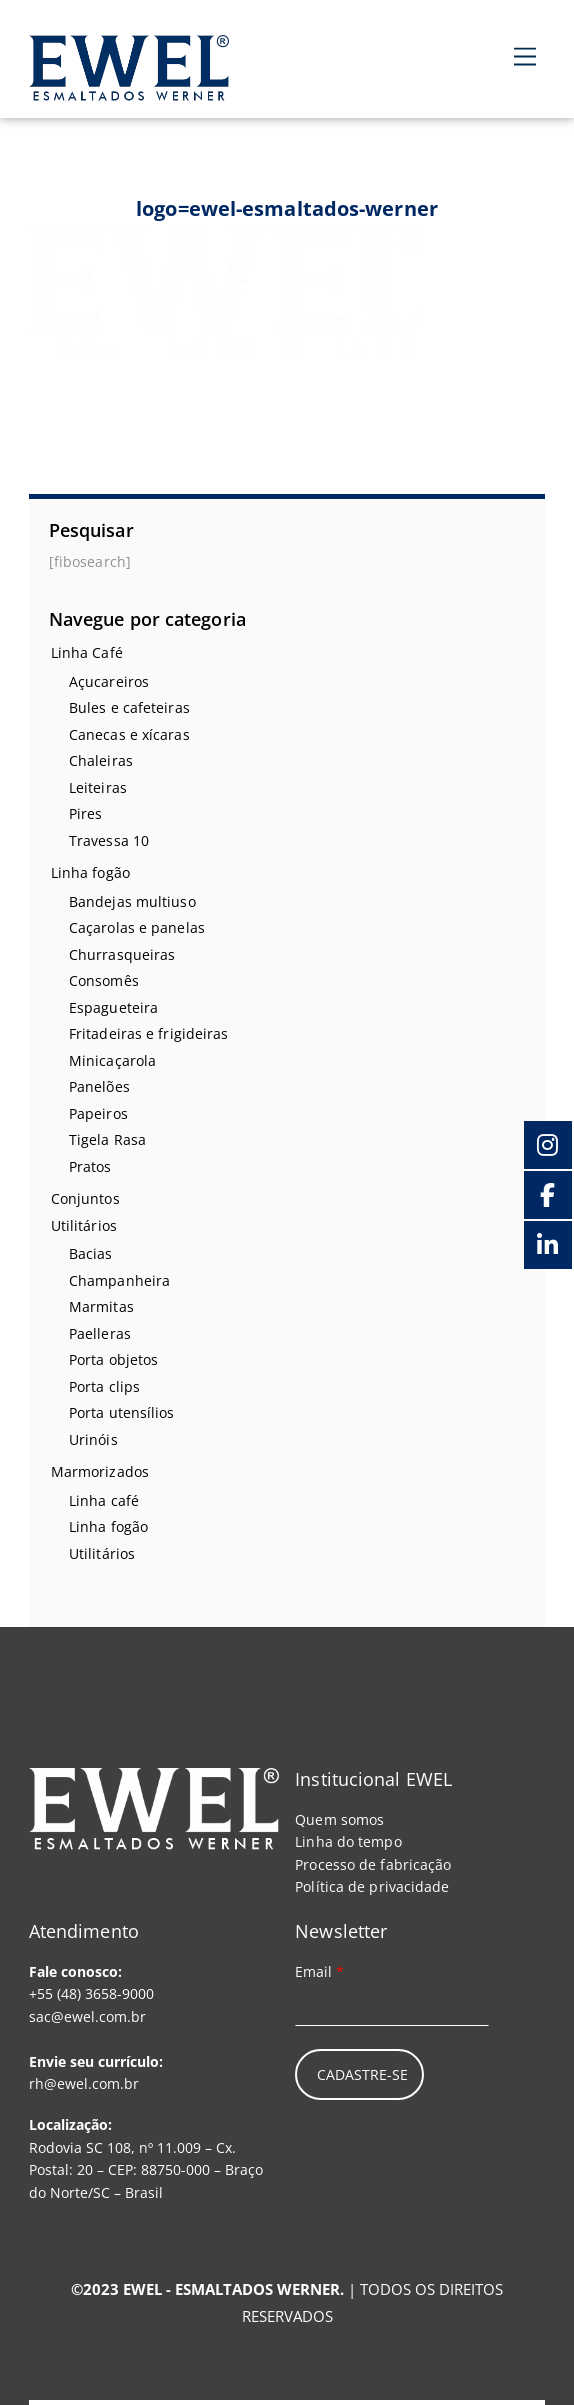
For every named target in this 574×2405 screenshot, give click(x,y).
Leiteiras (98, 787)
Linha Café (87, 652)
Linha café (104, 1500)
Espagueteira (113, 1007)
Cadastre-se (362, 2074)
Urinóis (93, 1439)
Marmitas (101, 1306)
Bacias (91, 1253)
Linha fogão (90, 872)
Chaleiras (101, 760)
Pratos (90, 1166)
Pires (86, 813)
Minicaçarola (112, 1060)
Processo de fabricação (373, 1864)
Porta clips (104, 1386)
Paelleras (100, 1333)
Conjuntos (85, 1198)
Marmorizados (100, 1471)
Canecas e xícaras (129, 734)
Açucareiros (109, 681)
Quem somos (339, 1819)
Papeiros (98, 1113)
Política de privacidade (372, 1886)
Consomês (104, 980)
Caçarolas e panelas (137, 927)
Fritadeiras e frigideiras (149, 1033)
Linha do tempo (348, 1841)
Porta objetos (113, 1359)
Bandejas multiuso (132, 901)
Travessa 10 (109, 840)
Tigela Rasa (107, 1139)
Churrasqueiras (122, 954)
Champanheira (119, 1280)
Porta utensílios (122, 1412)
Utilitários (84, 1225)
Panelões (99, 1086)
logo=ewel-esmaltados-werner (287, 208)
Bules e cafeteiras (129, 707)
